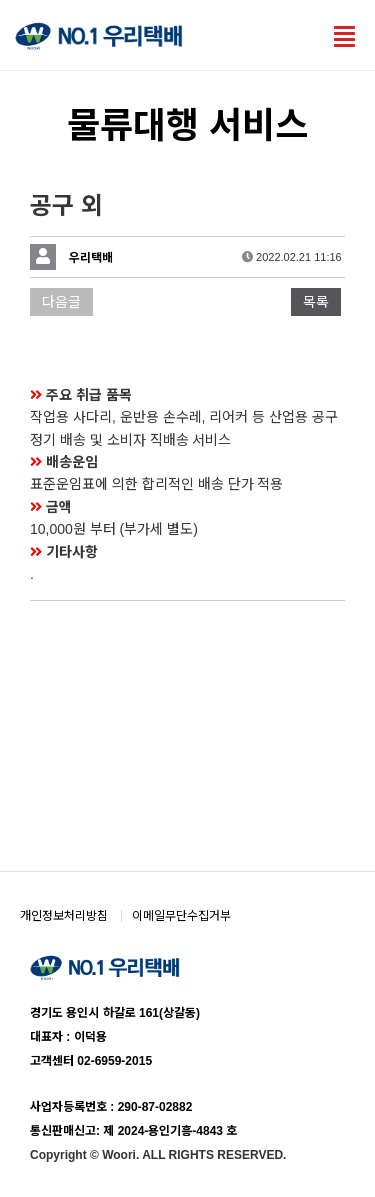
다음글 (61, 302)
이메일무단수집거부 (181, 916)
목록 (316, 302)
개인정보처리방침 (64, 916)
